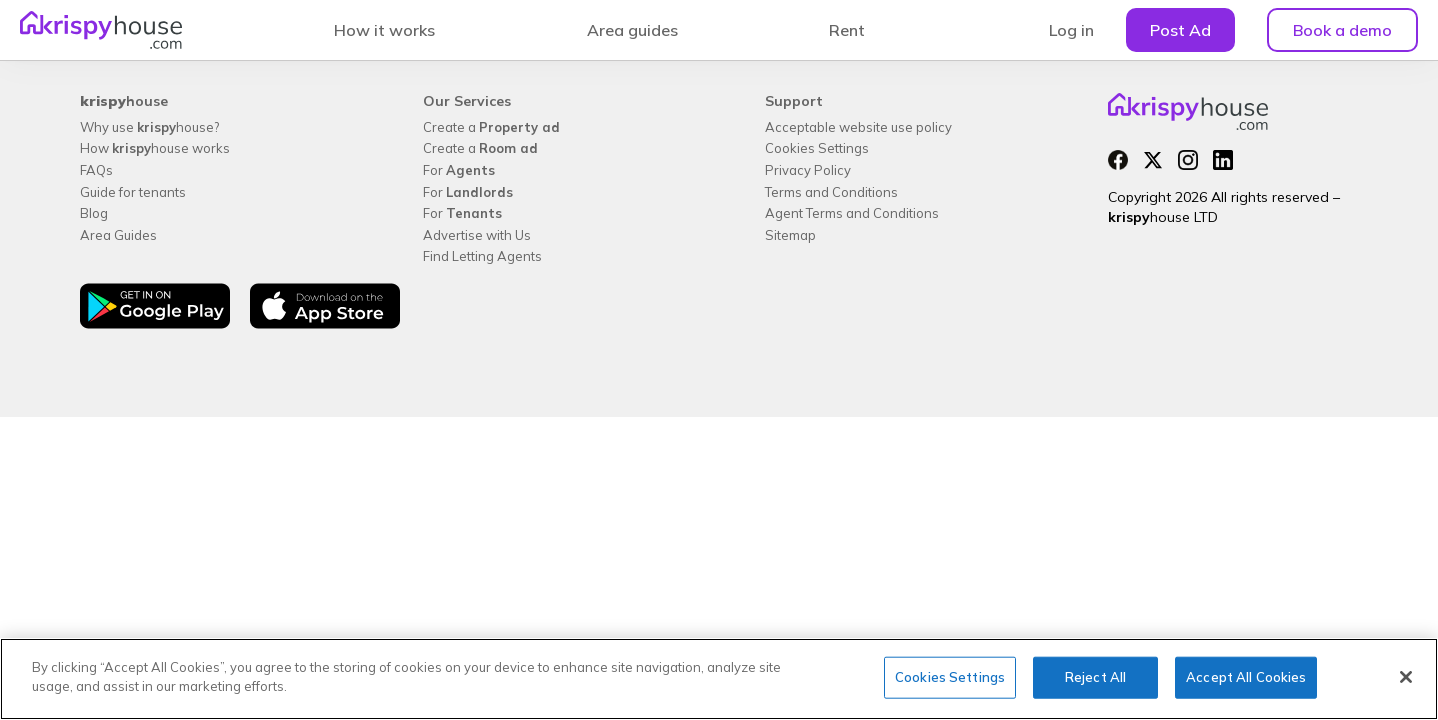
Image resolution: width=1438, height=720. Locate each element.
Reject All (1095, 677)
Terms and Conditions (831, 192)
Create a (491, 127)
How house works (155, 148)
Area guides (632, 30)
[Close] (1406, 677)
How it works (384, 30)
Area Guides (118, 235)
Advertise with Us (477, 235)
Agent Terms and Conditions (852, 213)
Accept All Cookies (1246, 677)
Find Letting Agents (482, 256)
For (459, 170)
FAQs (96, 170)
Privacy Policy (808, 170)
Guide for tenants (133, 192)
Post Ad (1180, 30)
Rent (847, 30)
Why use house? (149, 127)
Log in (1071, 30)
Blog (94, 213)
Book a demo (1342, 30)
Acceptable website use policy (858, 127)
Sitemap (790, 235)
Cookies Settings (817, 148)
